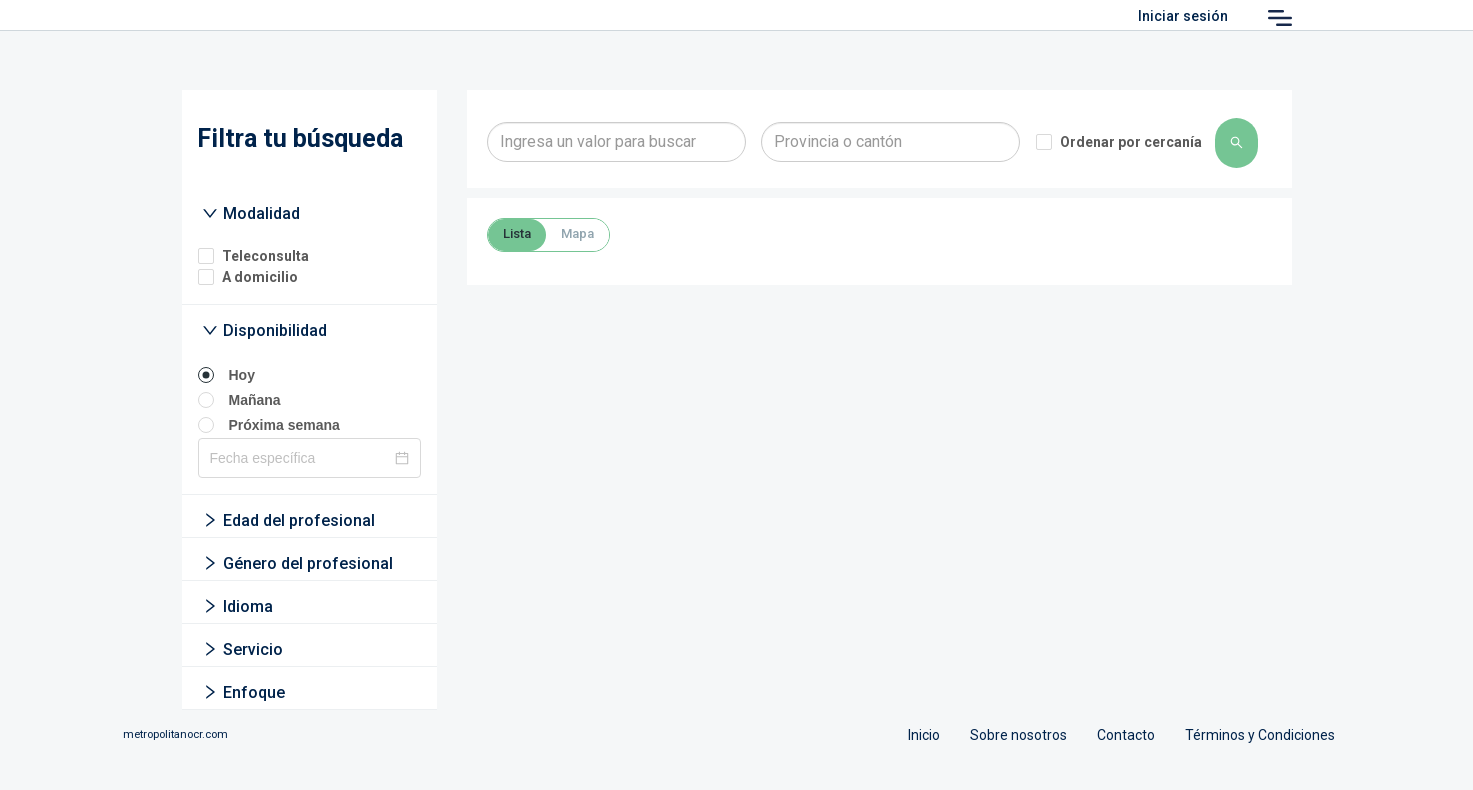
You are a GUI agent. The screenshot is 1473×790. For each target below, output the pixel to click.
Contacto (1126, 735)
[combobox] (616, 142)
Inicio (924, 735)
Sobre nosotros (1018, 735)
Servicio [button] (242, 649)
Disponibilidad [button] (264, 330)
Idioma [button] (237, 606)
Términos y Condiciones (1260, 735)
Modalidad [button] (251, 213)
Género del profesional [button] (297, 563)
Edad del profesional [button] (288, 520)
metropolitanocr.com (175, 734)
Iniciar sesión (1183, 16)
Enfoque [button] (243, 692)
